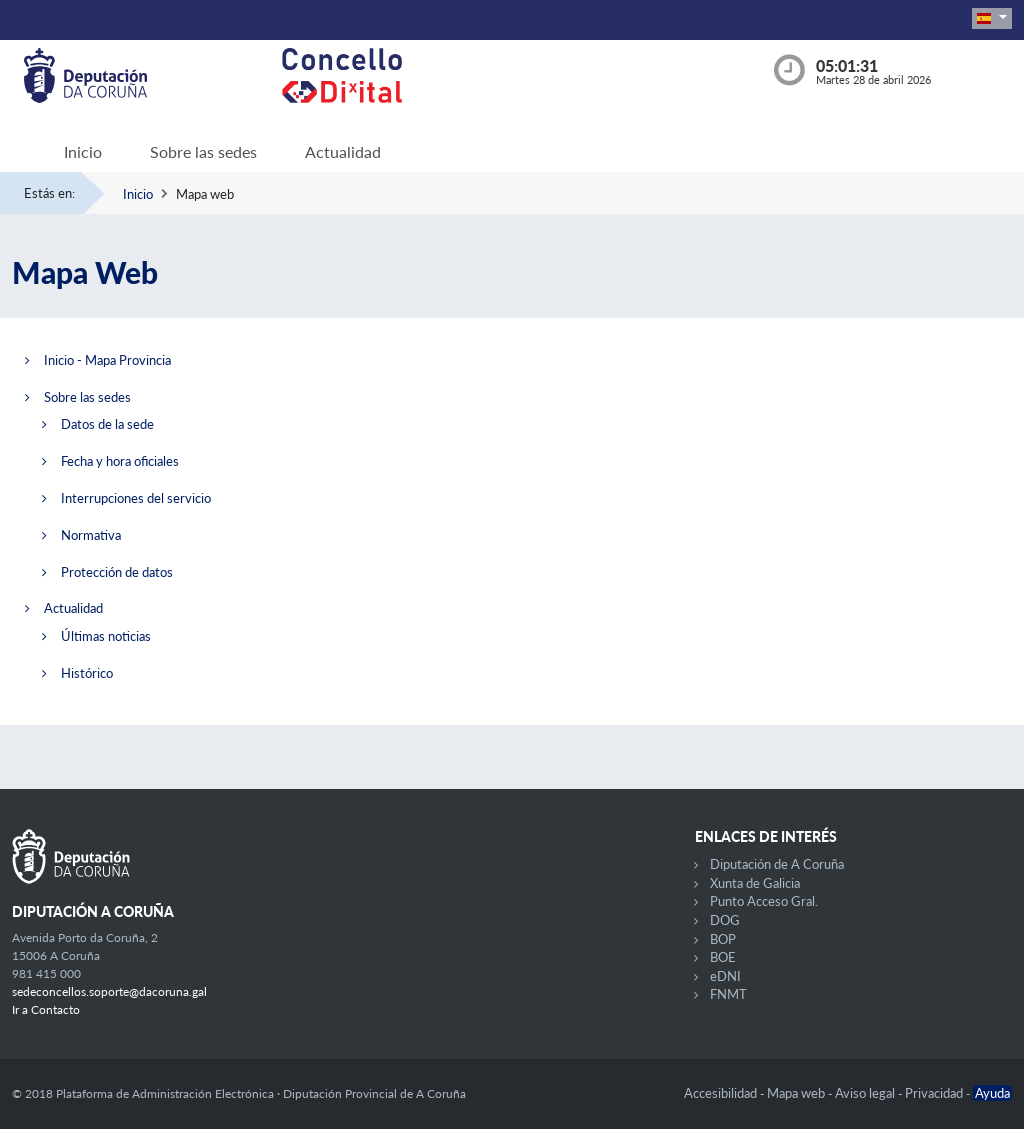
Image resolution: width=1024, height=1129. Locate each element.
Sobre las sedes (203, 151)
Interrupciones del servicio (136, 498)
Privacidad (935, 1093)
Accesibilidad (722, 1093)
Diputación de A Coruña (777, 864)
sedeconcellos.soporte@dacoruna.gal (109, 991)
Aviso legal (866, 1093)
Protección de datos (117, 572)
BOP (723, 939)
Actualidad (343, 151)
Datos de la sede (107, 424)
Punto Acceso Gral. (764, 901)
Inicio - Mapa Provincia (107, 360)
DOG (725, 920)
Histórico (87, 673)
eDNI (725, 976)
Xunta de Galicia (755, 883)
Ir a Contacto (46, 1009)
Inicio (83, 151)
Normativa (91, 535)
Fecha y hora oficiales (120, 461)
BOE (723, 957)
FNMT (728, 994)
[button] (992, 18)
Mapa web (797, 1093)
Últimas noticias (106, 636)
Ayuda (992, 1093)
